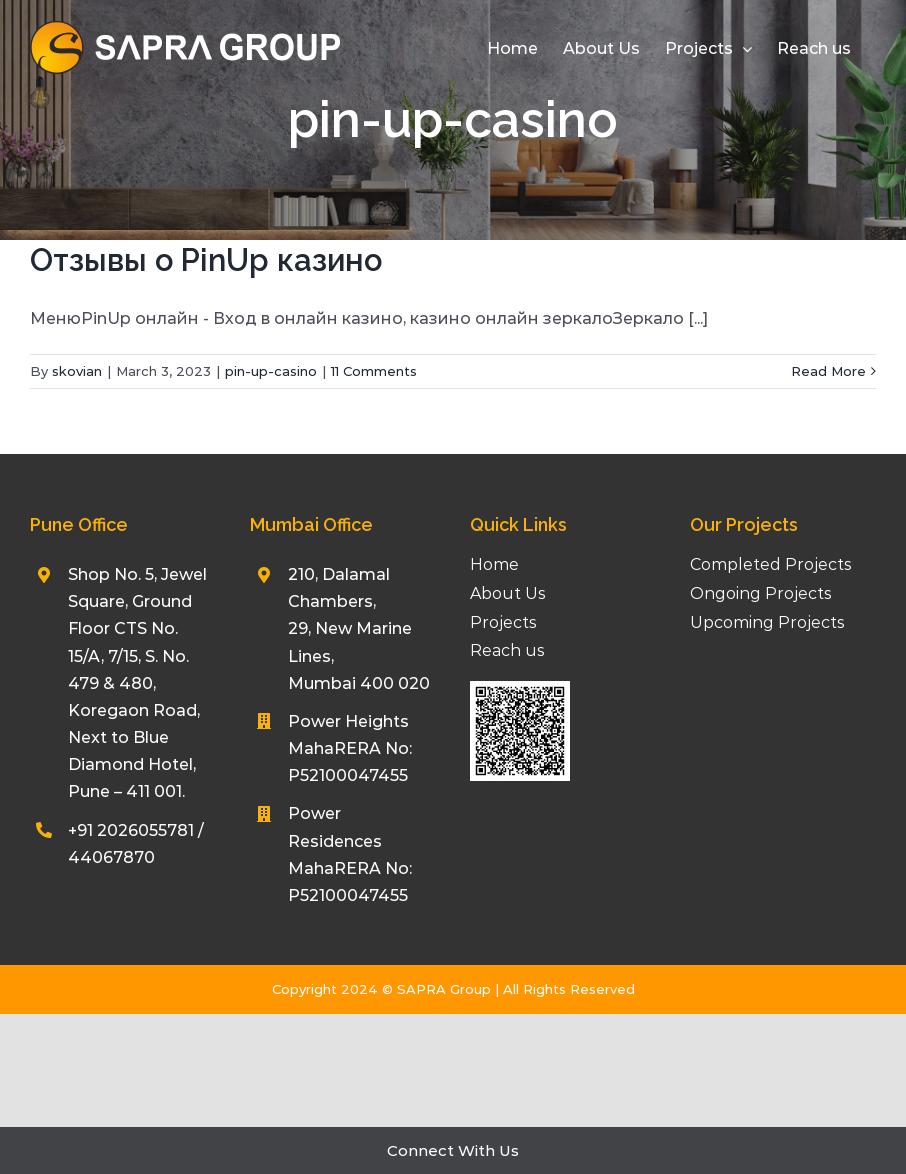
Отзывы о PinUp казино (206, 260)
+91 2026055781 (131, 830)
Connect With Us (453, 1150)
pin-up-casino (271, 371)
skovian (77, 371)
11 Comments (374, 371)
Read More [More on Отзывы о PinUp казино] (828, 371)
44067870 (111, 857)
